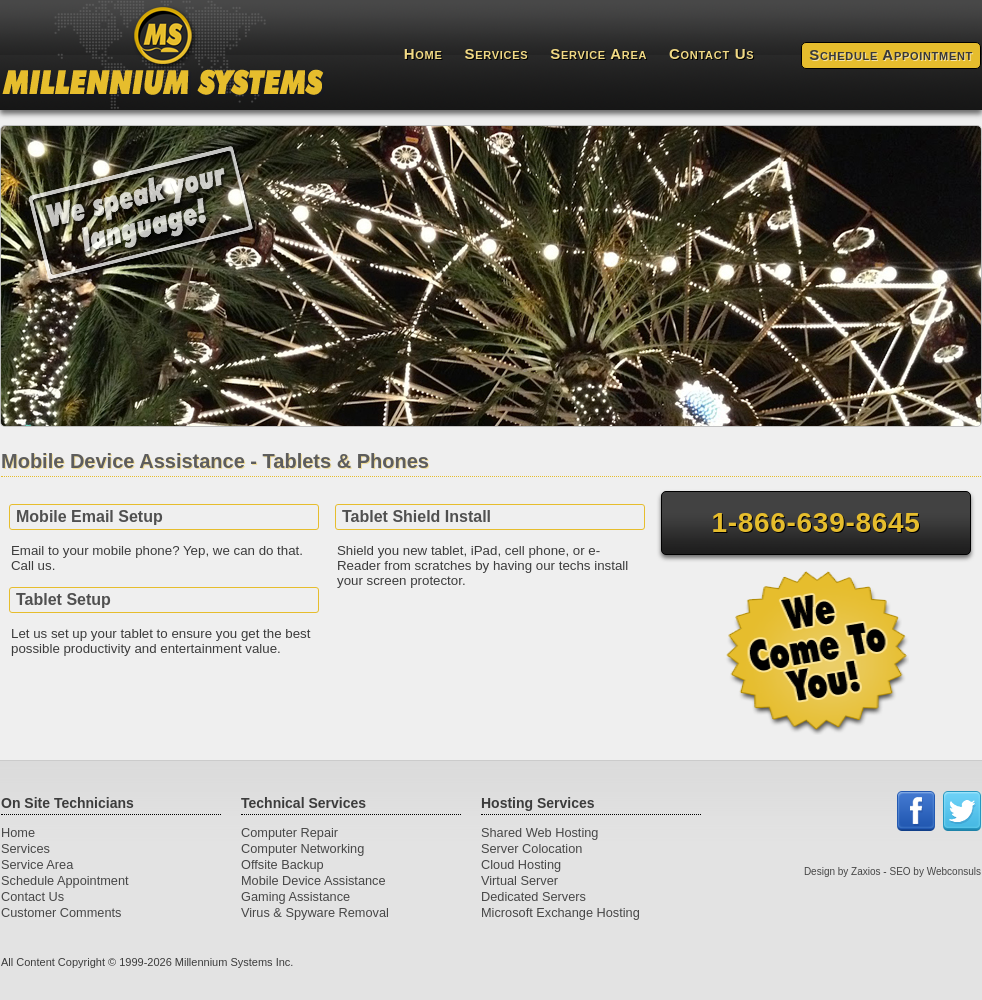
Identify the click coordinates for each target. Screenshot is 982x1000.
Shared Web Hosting (539, 832)
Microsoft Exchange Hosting (560, 912)
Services (497, 53)
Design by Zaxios (842, 871)
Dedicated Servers (533, 896)
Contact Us (711, 53)
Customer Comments (61, 912)
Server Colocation (531, 848)
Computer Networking (302, 848)
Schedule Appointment (891, 54)
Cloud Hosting (521, 864)
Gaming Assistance (295, 896)
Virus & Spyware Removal (315, 912)
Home (423, 53)
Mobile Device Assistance (313, 880)
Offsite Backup (282, 864)
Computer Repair (289, 832)
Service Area (598, 53)
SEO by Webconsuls (935, 871)
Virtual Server (519, 880)
